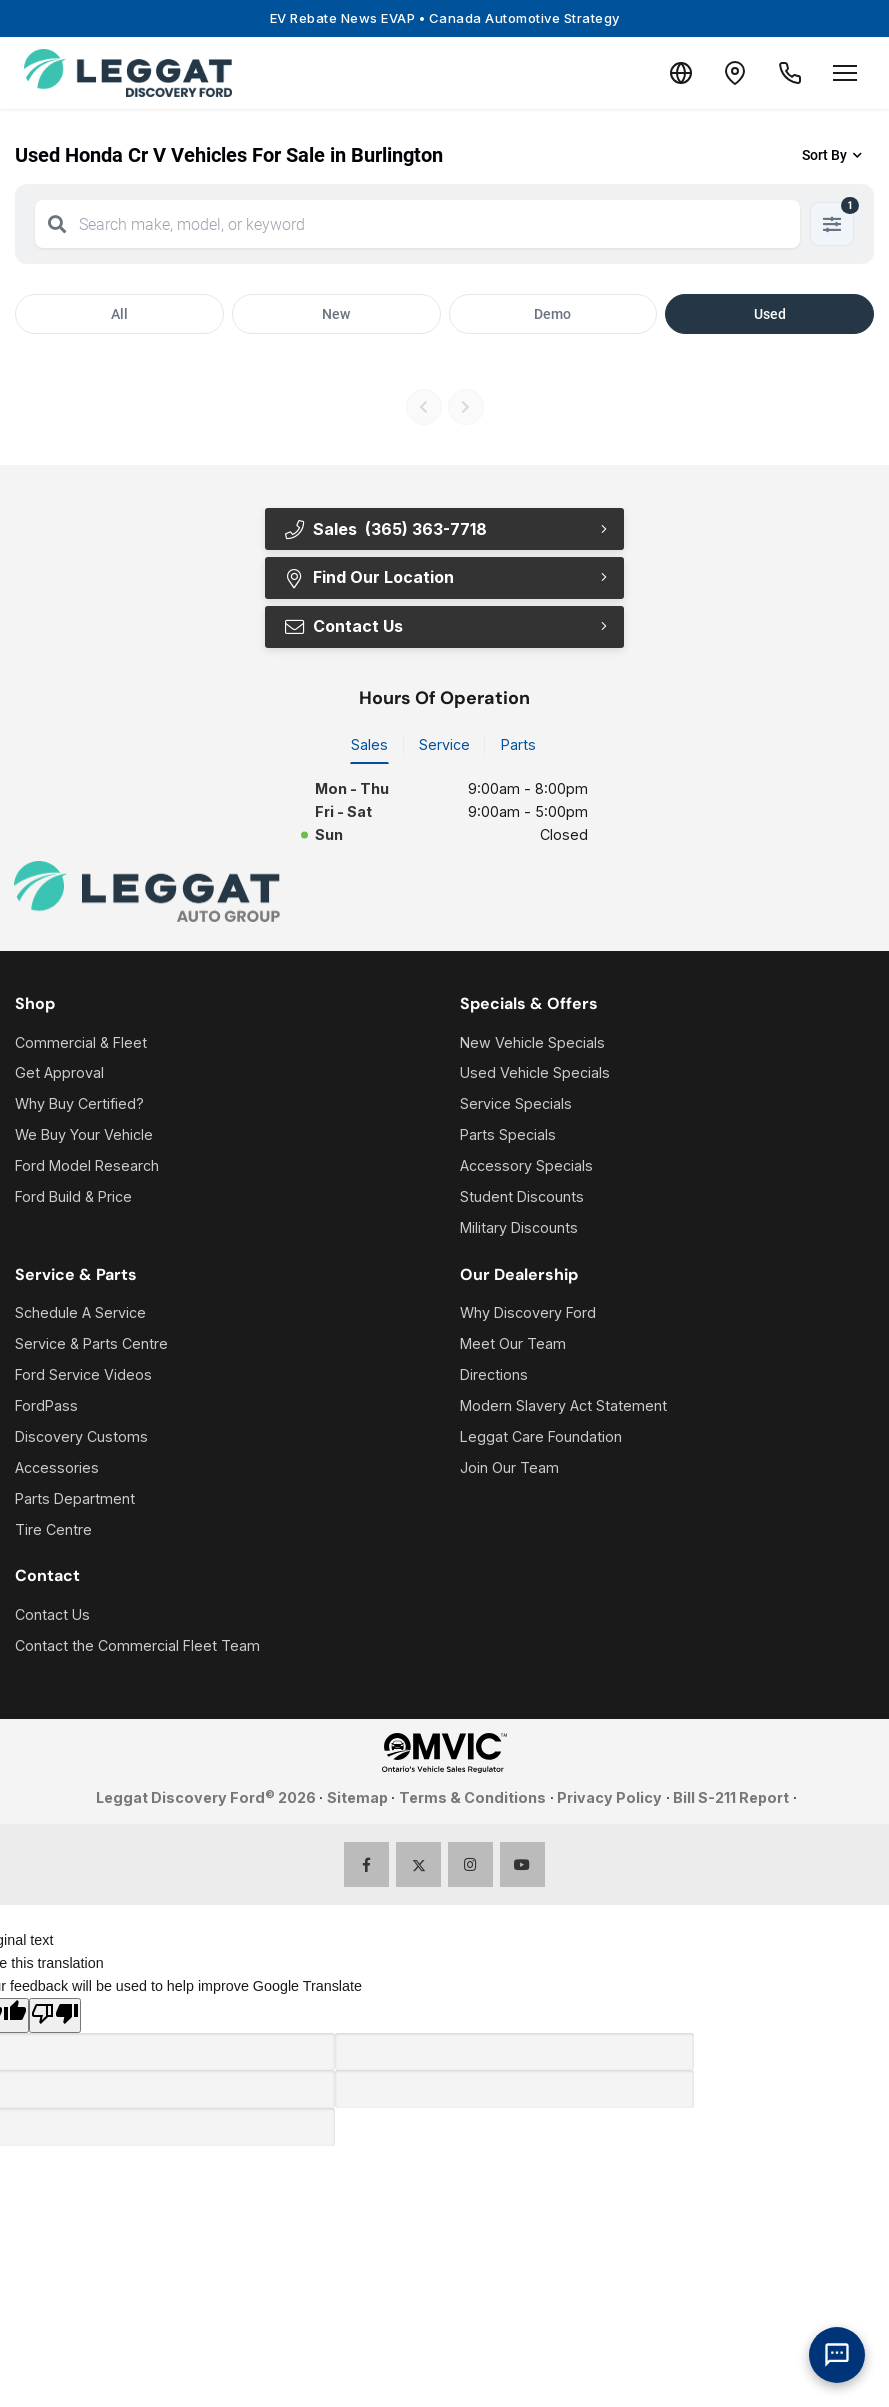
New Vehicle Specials (532, 1043)
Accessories (57, 1468)
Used (770, 314)
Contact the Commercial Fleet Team (137, 1646)
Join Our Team (509, 1468)
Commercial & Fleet (81, 1043)
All (119, 314)
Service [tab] (444, 745)
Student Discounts (522, 1197)
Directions (494, 1375)
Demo (552, 314)
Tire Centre (53, 1530)
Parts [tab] (518, 745)
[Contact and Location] (727, 73)
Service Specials (516, 1104)
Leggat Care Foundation (541, 1437)
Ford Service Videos (83, 1375)
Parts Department (75, 1499)
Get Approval (59, 1074)
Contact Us (342, 627)
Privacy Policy (609, 1798)
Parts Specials (508, 1135)
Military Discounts (519, 1228)
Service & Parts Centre (91, 1344)
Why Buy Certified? (79, 1104)
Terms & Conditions (472, 1798)
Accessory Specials (526, 1166)
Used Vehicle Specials (535, 1074)
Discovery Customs (81, 1437)
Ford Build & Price (73, 1197)
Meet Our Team (513, 1344)
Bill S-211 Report (731, 1798)
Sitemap (357, 1798)
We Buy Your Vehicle (84, 1135)
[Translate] (667, 73)
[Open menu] (845, 73)
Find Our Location (368, 578)
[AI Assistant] (837, 2355)
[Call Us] (787, 73)
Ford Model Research (87, 1166)
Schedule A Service (80, 1313)
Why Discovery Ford (528, 1313)
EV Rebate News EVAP (445, 18)
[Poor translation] (55, 2016)
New (336, 314)
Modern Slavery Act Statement (563, 1406)
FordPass (46, 1406)
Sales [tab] (369, 745)
